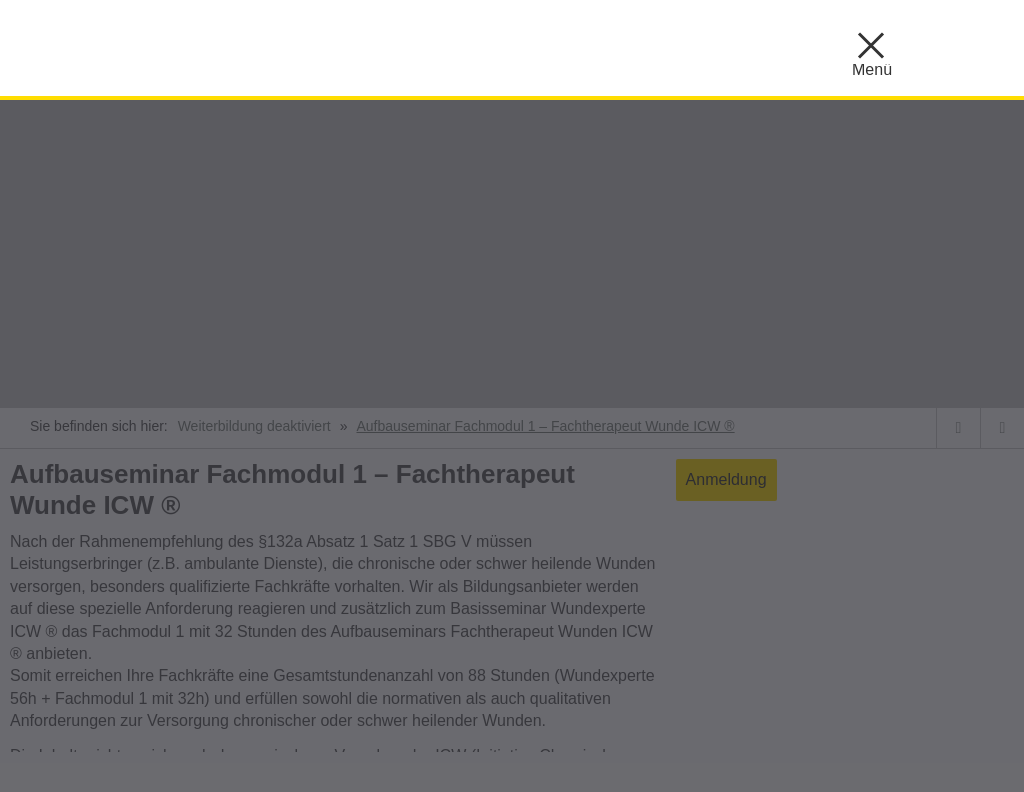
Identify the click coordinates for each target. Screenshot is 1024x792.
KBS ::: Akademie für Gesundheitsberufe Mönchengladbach (270, 45)
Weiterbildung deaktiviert (254, 426)
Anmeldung (726, 479)
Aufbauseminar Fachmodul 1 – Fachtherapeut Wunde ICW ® (545, 426)
